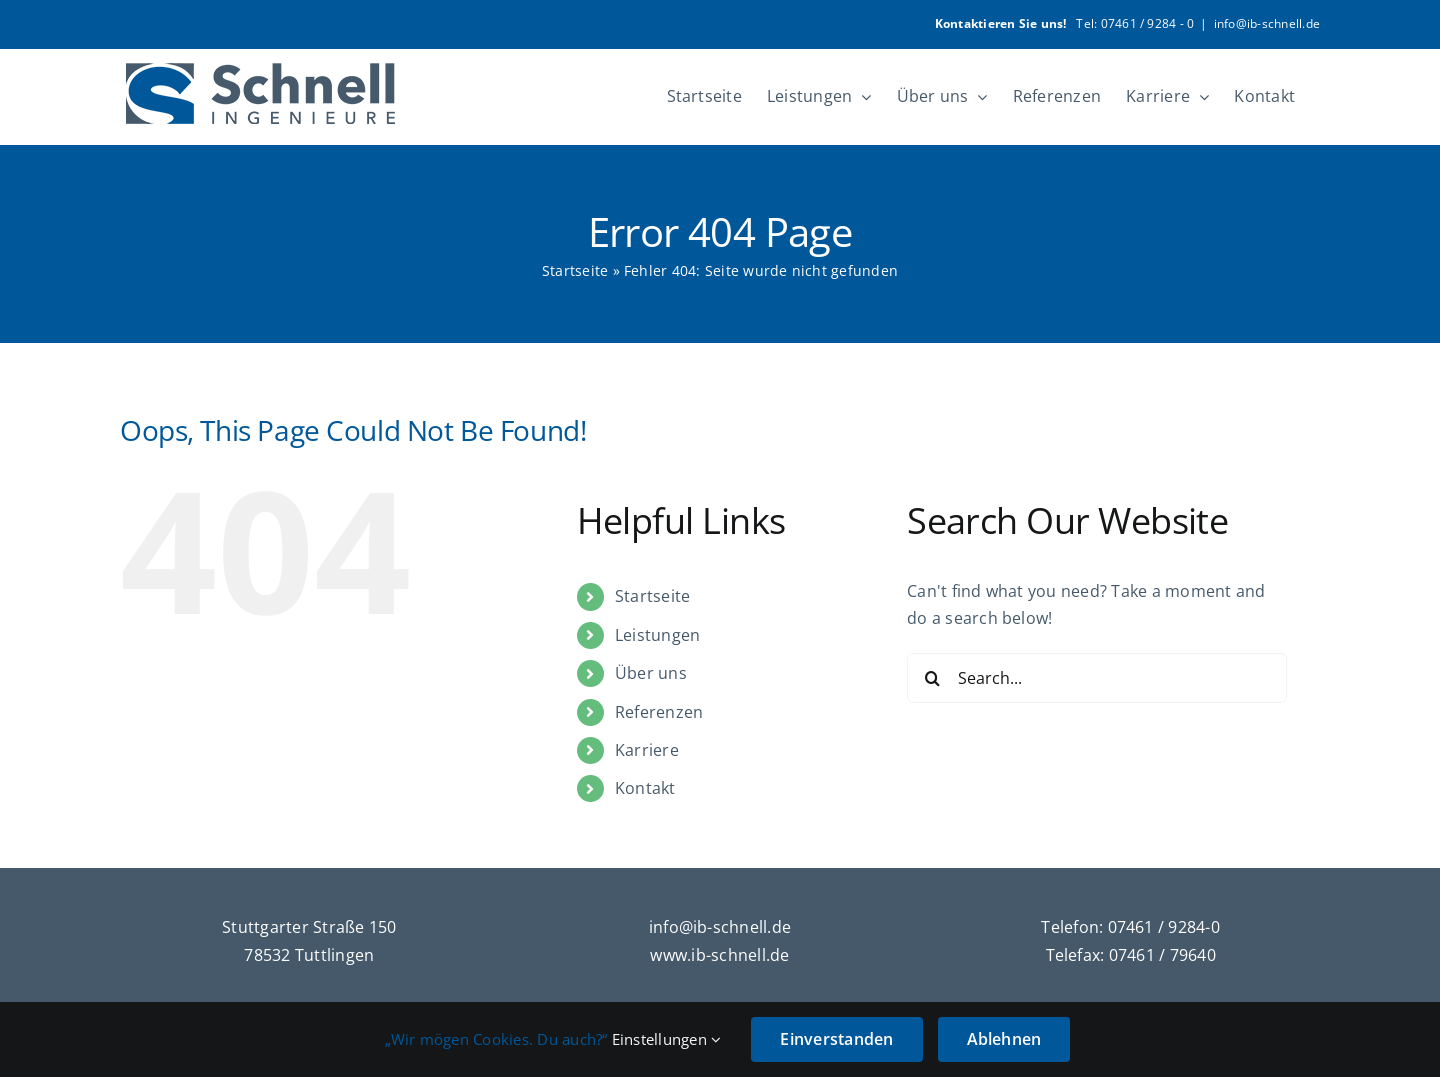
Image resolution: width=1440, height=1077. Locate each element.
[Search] (932, 678)
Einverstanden (836, 1039)
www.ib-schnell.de (719, 955)
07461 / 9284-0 (1164, 927)
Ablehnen (1004, 1039)
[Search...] (1097, 678)
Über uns (651, 673)
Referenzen (659, 712)
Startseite (575, 270)
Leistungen (657, 635)
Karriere (647, 750)
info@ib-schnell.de (1267, 23)
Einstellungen (667, 1039)
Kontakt (645, 788)
